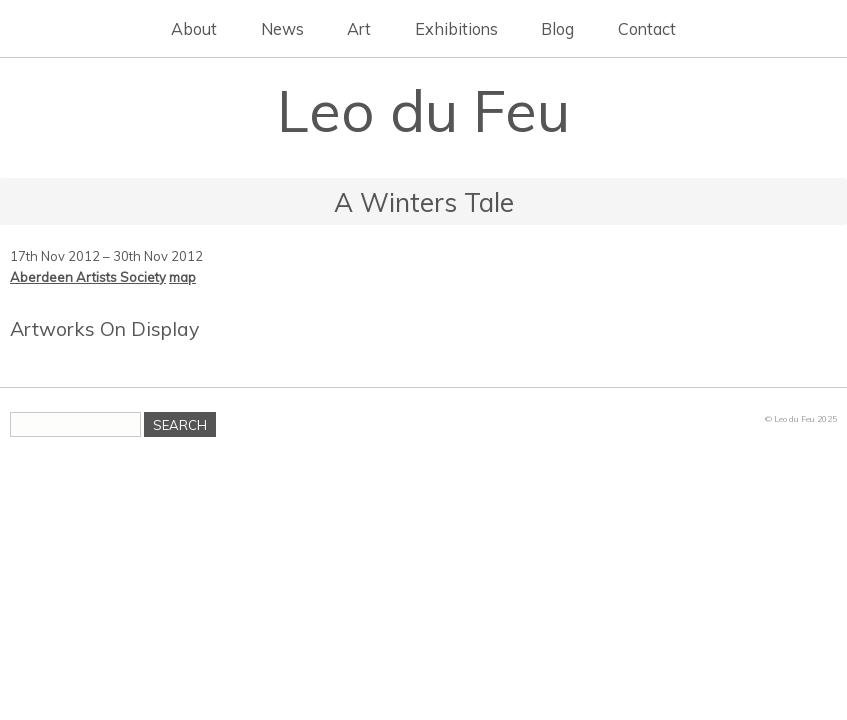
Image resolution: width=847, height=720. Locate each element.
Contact (647, 29)
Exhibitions (456, 29)
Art (359, 29)
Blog (557, 29)
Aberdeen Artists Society (88, 277)
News (282, 29)
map (182, 277)
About (194, 29)
